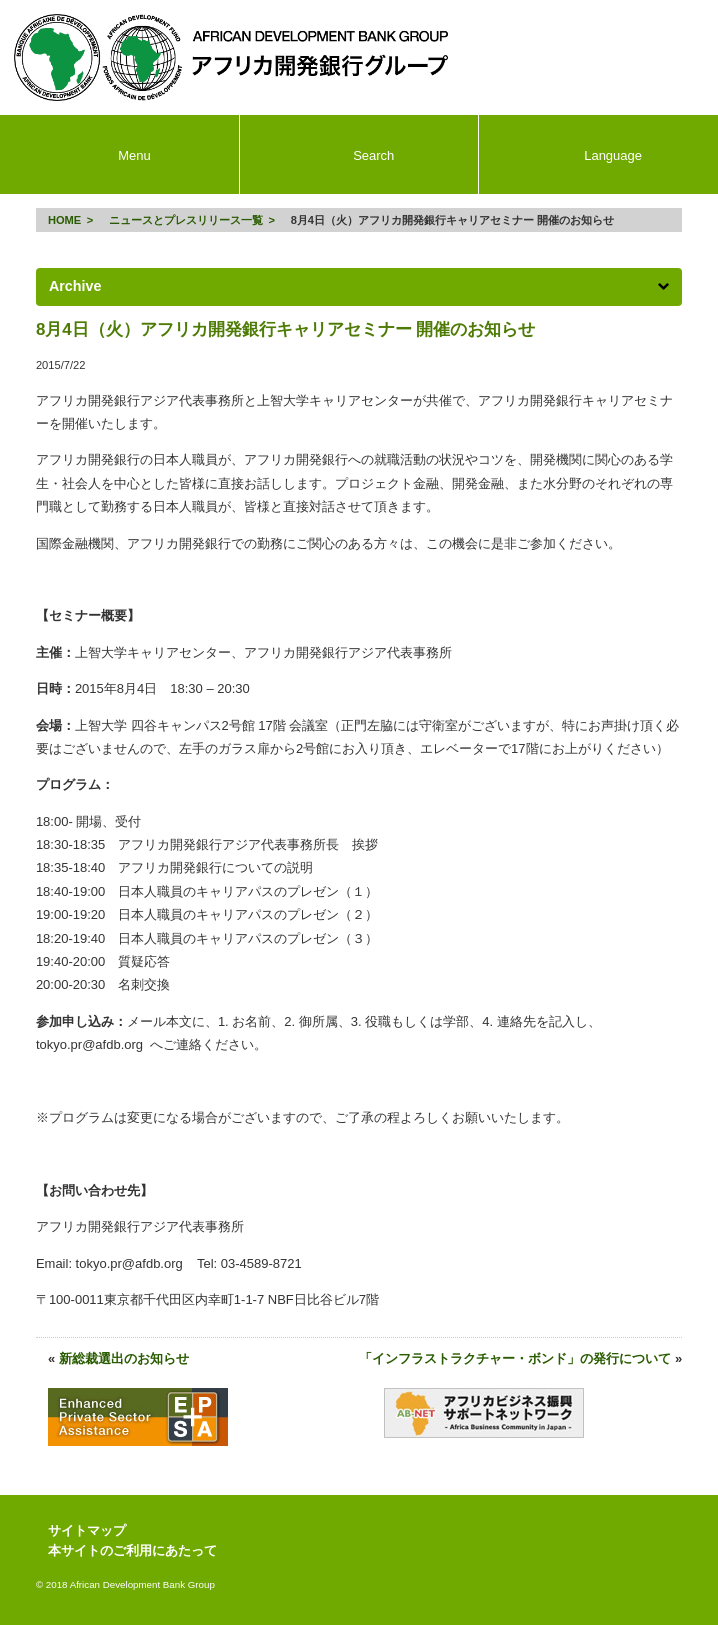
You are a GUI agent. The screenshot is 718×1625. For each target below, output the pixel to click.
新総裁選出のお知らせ (124, 1358)
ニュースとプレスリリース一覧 (186, 220)
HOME (64, 220)
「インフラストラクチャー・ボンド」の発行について (515, 1358)
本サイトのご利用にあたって (132, 1550)
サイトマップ (87, 1530)
